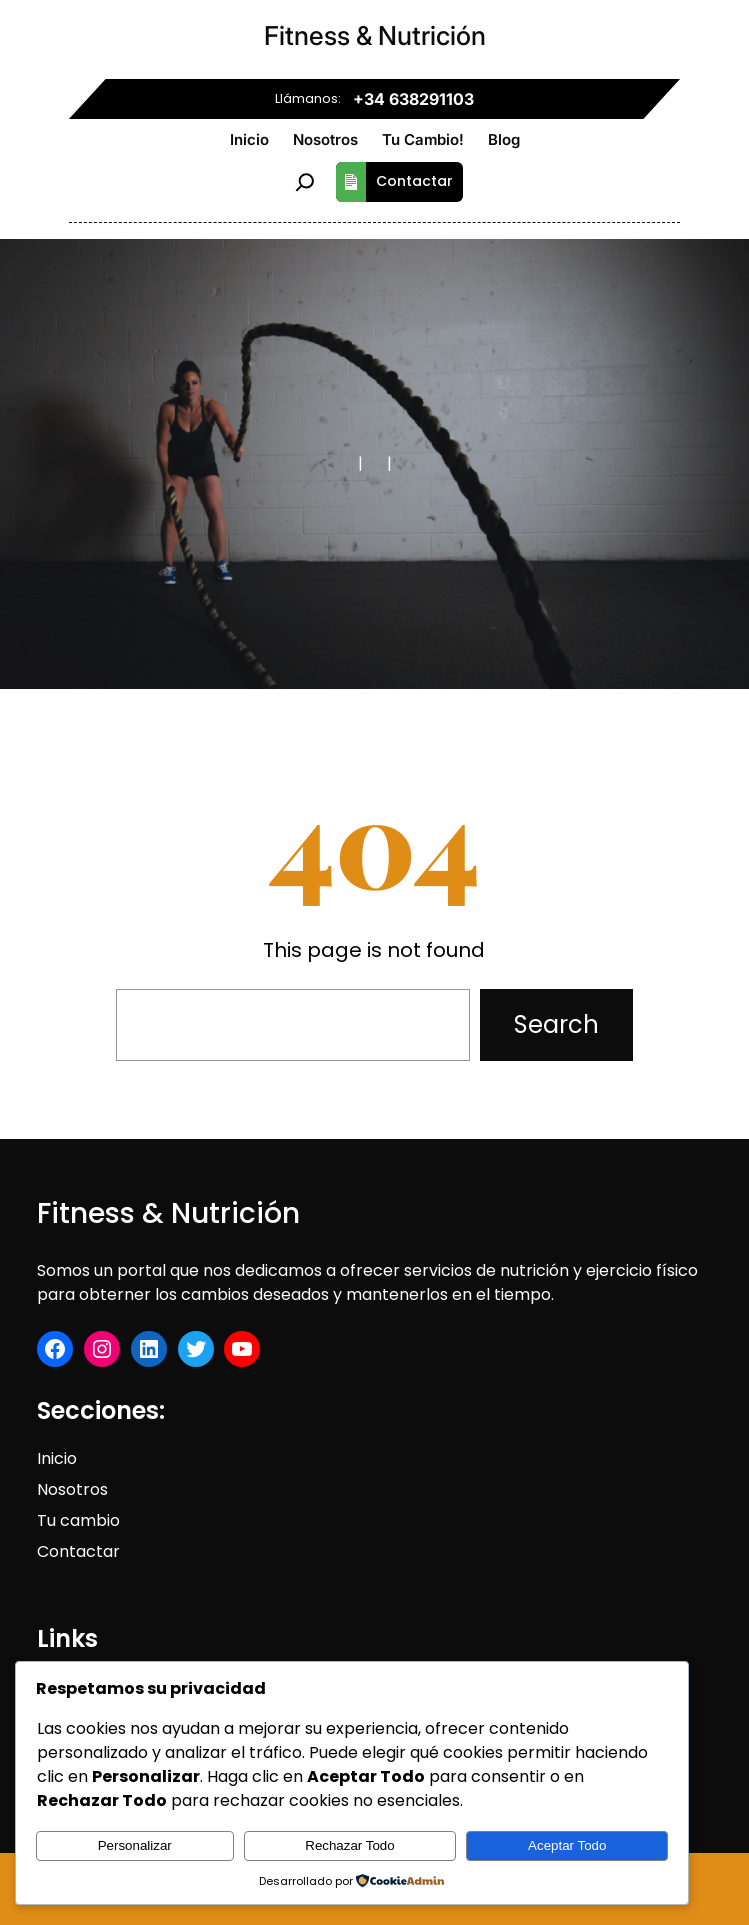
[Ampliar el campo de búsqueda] (305, 182)
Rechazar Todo (349, 1845)
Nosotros (72, 1489)
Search (556, 1024)
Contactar (394, 182)
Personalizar (135, 1845)
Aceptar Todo (567, 1845)
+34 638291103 (413, 99)
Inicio (57, 1458)
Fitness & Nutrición (375, 35)
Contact (70, 1551)
